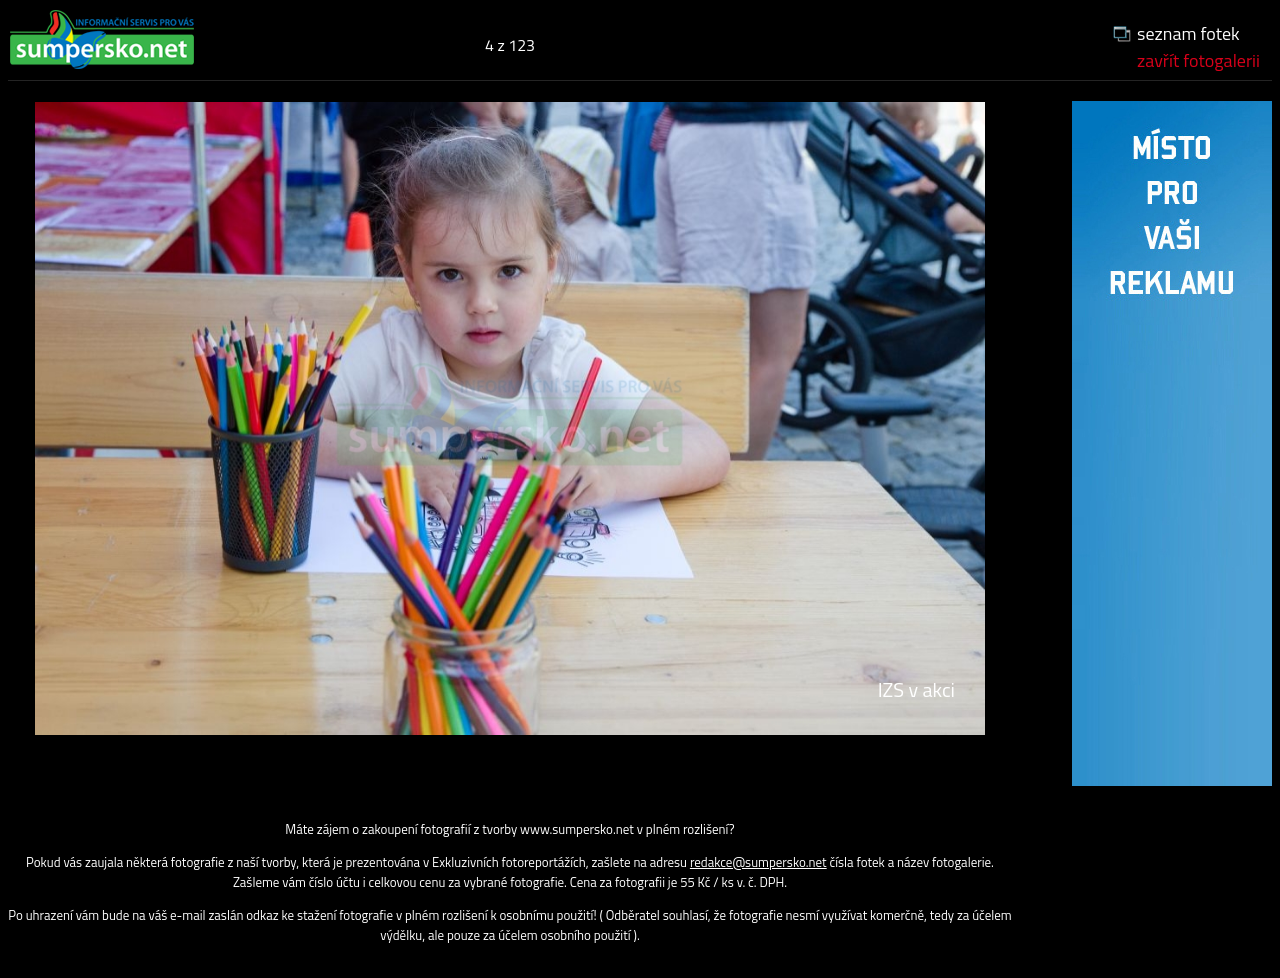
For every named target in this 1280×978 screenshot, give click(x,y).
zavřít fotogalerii (1198, 60)
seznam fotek (1188, 33)
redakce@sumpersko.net (758, 862)
